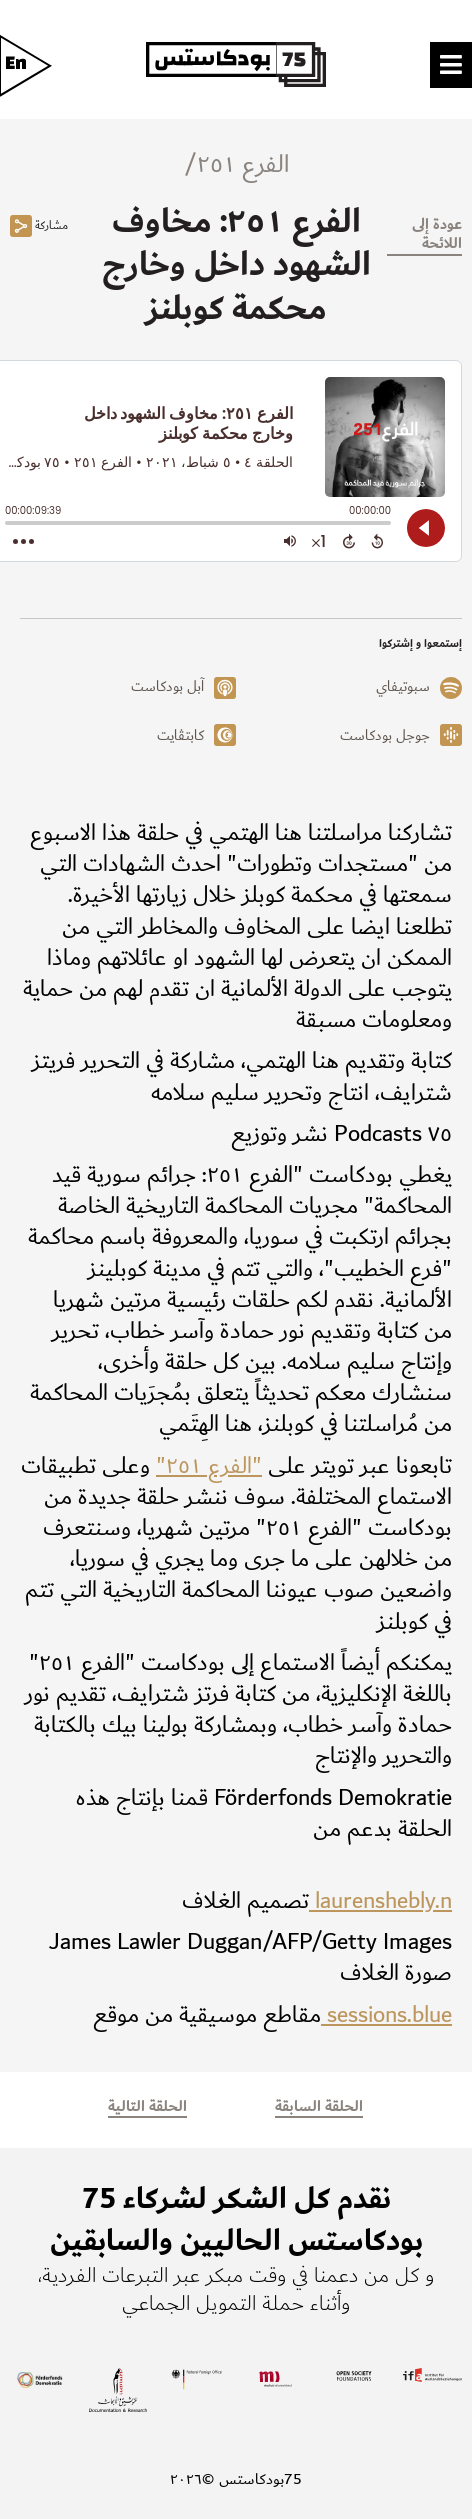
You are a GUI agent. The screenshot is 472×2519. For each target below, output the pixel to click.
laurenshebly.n (380, 1901)
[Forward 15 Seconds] (349, 541)
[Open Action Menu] (23, 541)
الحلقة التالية (147, 2106)
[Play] (426, 528)
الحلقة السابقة (319, 2106)
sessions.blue (386, 2015)
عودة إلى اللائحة (437, 234)
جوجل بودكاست (385, 736)
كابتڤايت (180, 736)
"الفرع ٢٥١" (209, 1466)
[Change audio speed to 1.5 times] (319, 541)
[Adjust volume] (290, 541)
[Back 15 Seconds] (377, 541)
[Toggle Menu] (451, 62)
